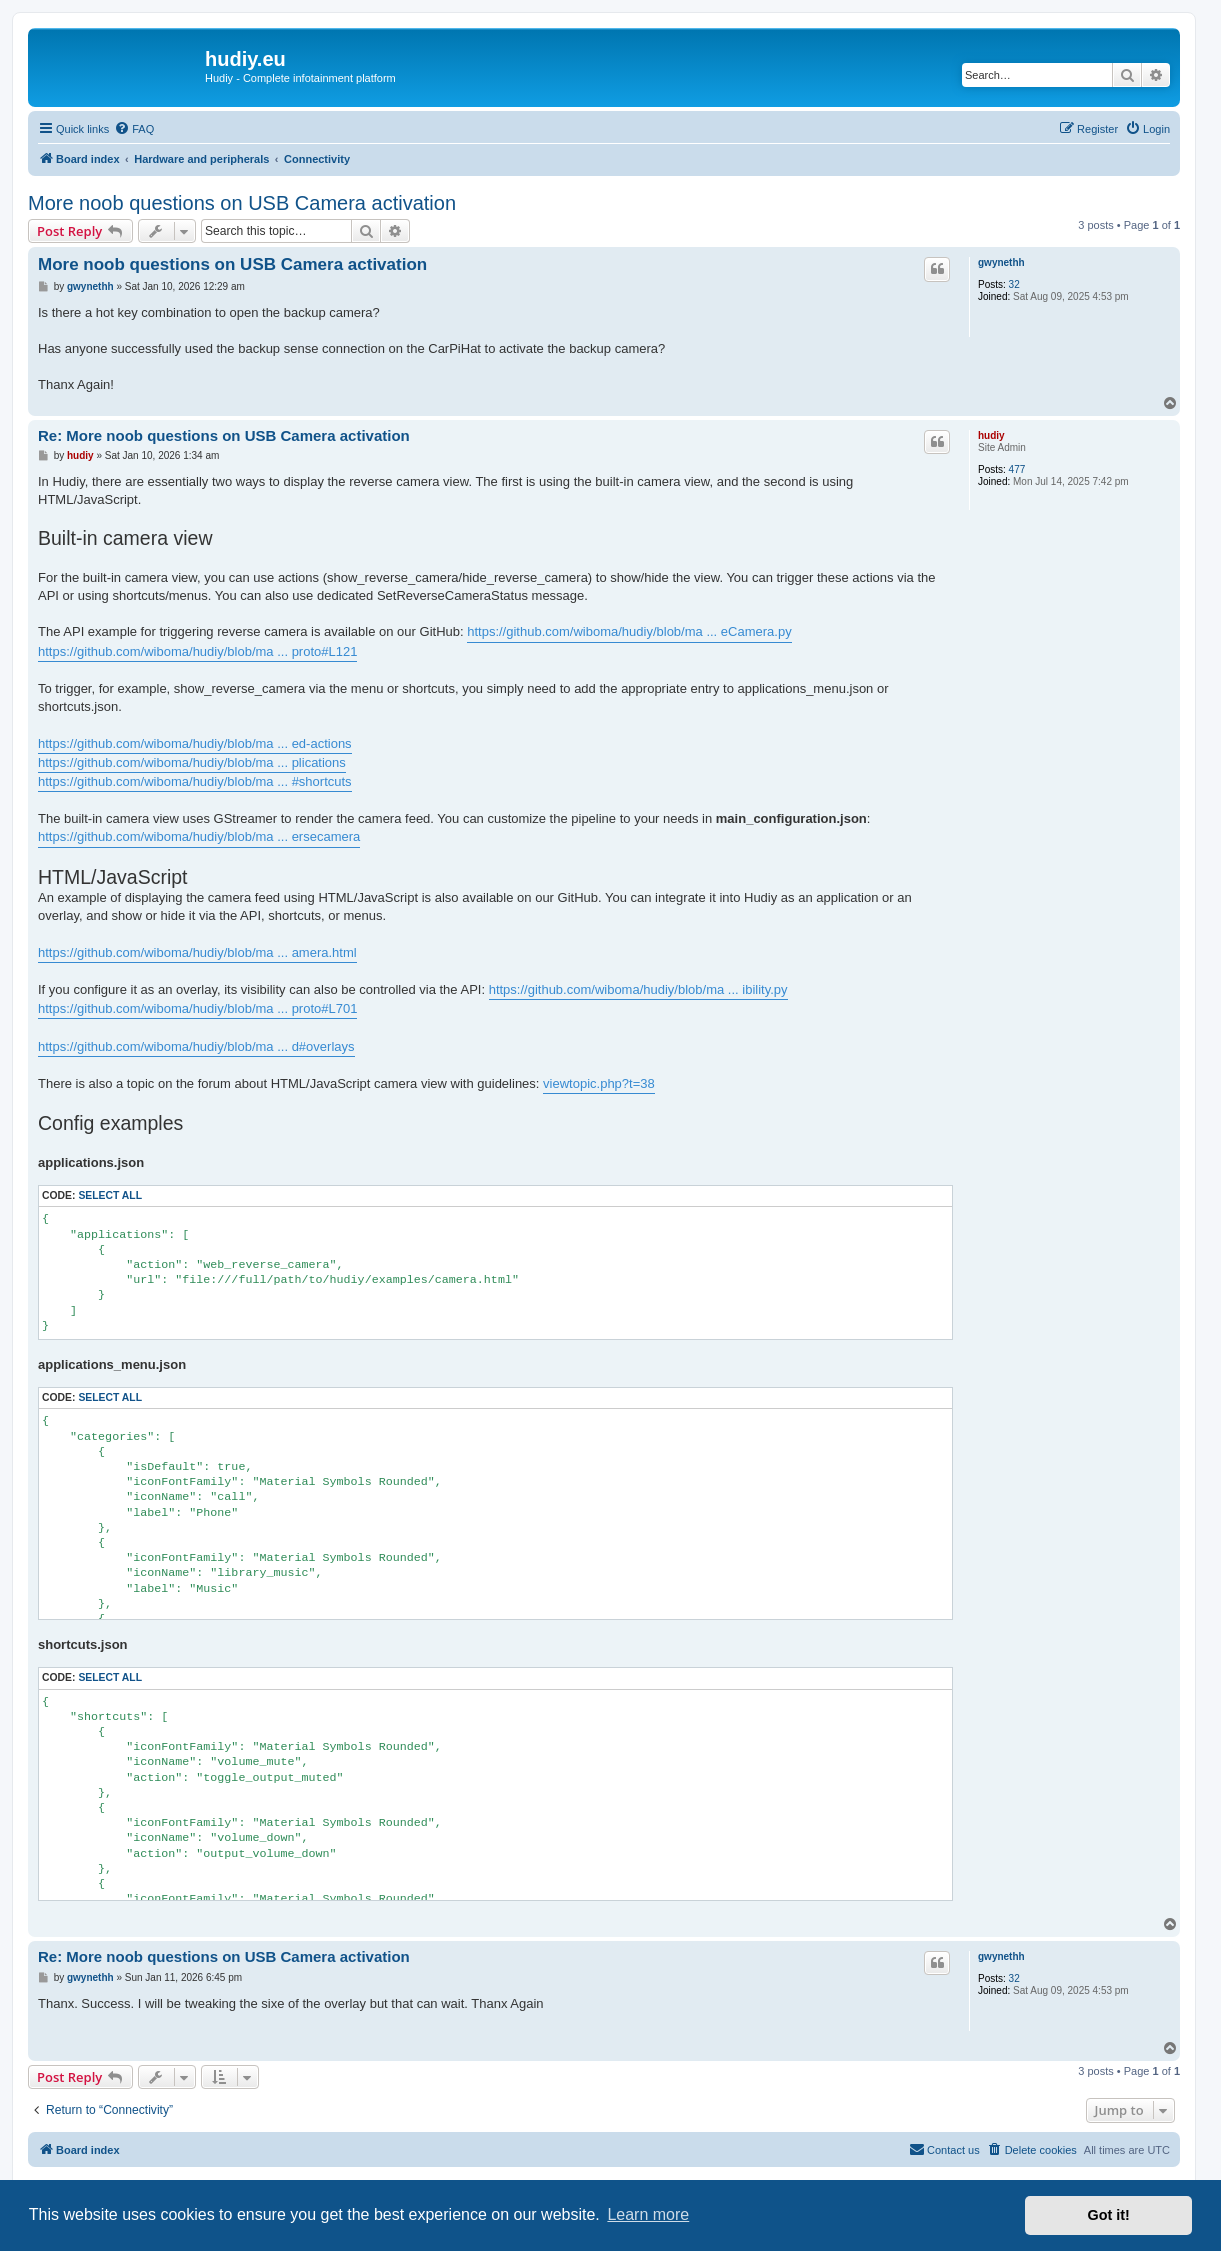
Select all (110, 1195)
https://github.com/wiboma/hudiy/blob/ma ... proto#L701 (197, 1008)
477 (1017, 469)
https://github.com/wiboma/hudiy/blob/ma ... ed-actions (195, 743)
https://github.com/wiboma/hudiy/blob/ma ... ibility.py (638, 989)
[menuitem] (134, 129)
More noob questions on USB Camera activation (242, 203)
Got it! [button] (1109, 2215)
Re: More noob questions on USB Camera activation (224, 435)
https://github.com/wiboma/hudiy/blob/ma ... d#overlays (196, 1046)
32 (1014, 284)
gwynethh (1001, 262)
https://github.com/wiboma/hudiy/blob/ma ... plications (192, 762)
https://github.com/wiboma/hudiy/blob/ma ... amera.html (197, 952)
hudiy (991, 435)
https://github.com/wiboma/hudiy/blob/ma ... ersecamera (199, 836)
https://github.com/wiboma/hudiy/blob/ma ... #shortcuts (195, 781)
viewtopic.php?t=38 (599, 1083)
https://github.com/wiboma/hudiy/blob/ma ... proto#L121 (197, 651)
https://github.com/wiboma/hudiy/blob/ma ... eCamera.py (629, 631)
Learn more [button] (648, 2214)
